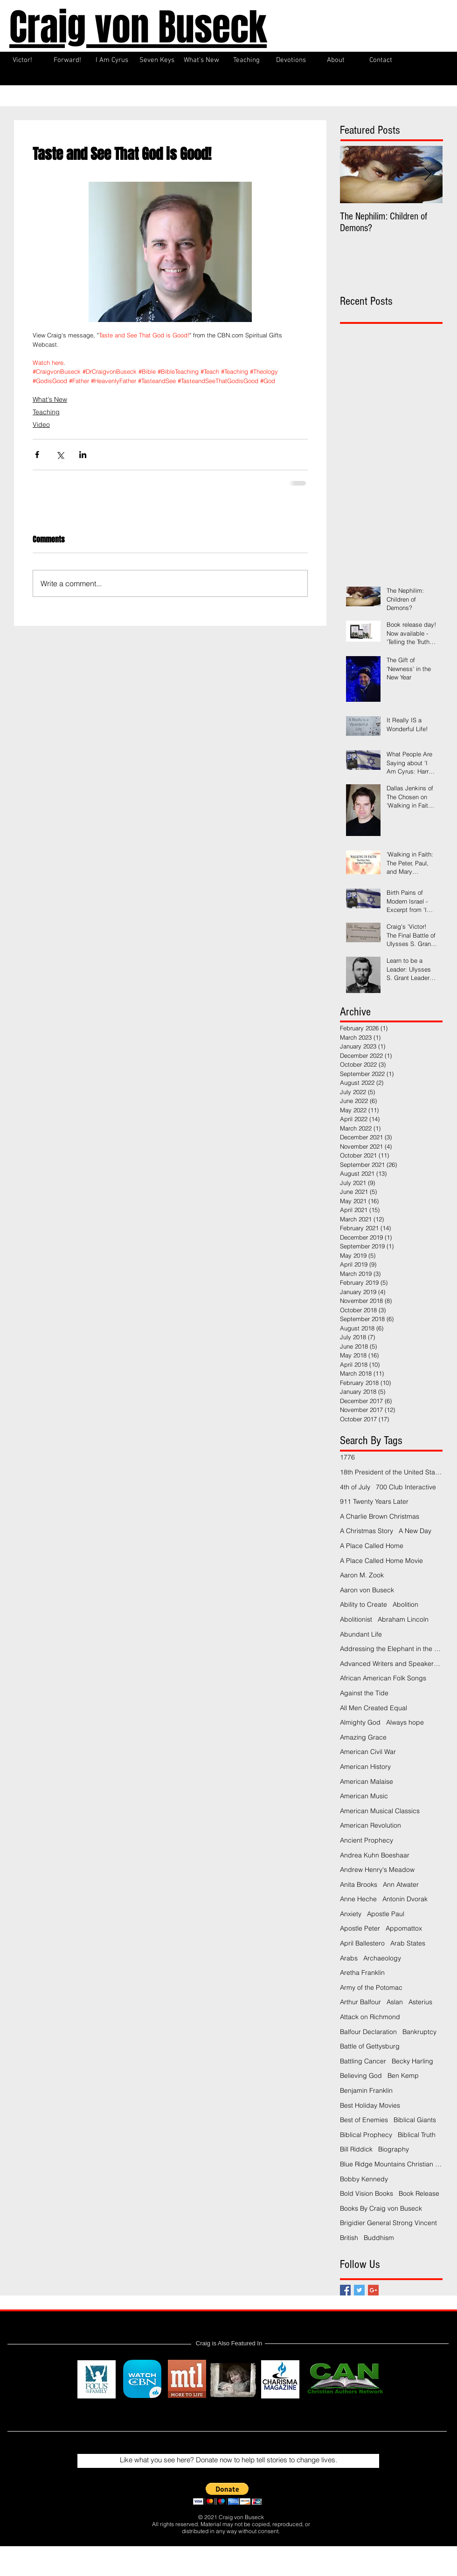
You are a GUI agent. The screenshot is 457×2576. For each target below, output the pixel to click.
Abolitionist (356, 1619)
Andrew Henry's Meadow (377, 1869)
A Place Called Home (371, 1545)
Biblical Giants (415, 2120)
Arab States (407, 1943)
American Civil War (368, 1751)
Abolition (405, 1604)
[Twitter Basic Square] (359, 2290)
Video (41, 424)
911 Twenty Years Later (374, 1501)
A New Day (415, 1531)
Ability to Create (363, 1604)
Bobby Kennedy (364, 2179)
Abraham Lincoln (403, 1619)
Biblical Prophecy (366, 2135)
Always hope (405, 1722)
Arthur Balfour (360, 2002)
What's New (50, 399)
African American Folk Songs (383, 1678)
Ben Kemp (403, 2075)
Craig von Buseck (138, 27)
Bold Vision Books (366, 2193)
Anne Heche (358, 1899)
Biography (393, 2149)
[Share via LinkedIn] (82, 454)
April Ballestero (362, 1943)
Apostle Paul (385, 1914)
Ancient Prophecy (366, 1840)
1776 (347, 1457)
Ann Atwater (401, 1884)
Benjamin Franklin (366, 2090)
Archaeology (382, 1958)
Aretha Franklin (362, 1972)
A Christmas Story (366, 1531)
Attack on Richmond (370, 2017)
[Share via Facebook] (37, 454)
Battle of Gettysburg (370, 2046)
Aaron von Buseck (367, 1590)
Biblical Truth (417, 2135)
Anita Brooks (358, 1884)
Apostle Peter (360, 1928)
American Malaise (366, 1781)
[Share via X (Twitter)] (59, 454)
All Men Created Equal (373, 1708)
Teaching (46, 412)
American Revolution (370, 1825)
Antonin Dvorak (405, 1899)
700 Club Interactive (406, 1487)
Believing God (361, 2075)
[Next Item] (427, 174)
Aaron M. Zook (362, 1575)
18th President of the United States (391, 1472)
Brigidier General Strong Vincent (388, 2223)
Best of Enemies (364, 2120)
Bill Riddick (356, 2149)
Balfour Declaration (368, 2032)
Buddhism (379, 2237)
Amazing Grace (363, 1737)
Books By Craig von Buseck (381, 2208)
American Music (364, 1796)
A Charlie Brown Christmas (379, 1516)
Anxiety (350, 1914)
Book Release (419, 2193)
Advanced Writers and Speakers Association (391, 1663)
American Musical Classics (380, 1811)
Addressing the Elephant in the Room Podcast (391, 1648)
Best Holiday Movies (370, 2105)
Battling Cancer (363, 2061)
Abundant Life (361, 1634)
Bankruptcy (419, 2032)
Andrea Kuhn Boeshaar (374, 1855)
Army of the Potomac (371, 1987)
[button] (227, 2494)
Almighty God (360, 1722)
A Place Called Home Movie (381, 1560)
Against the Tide (364, 1693)
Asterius (420, 2002)
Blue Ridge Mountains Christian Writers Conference (391, 2164)
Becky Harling (412, 2061)
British (349, 2237)
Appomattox (404, 1928)
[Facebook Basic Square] (345, 2290)
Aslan (395, 2002)
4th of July (355, 1487)
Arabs (349, 1958)
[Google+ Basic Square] (373, 2290)
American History (365, 1766)
